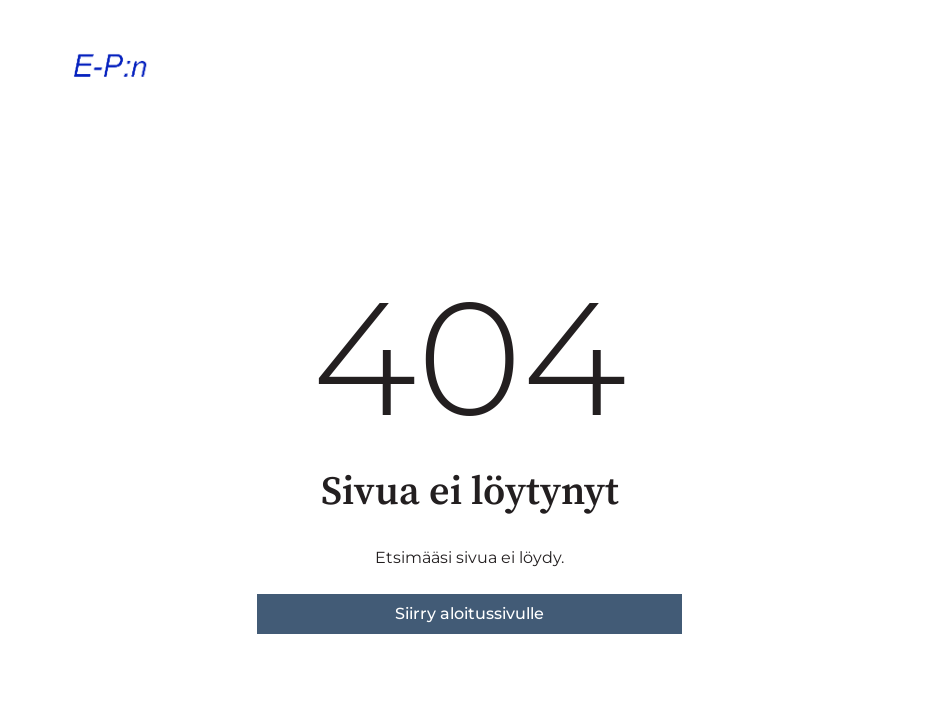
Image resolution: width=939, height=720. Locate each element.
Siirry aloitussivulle (469, 613)
